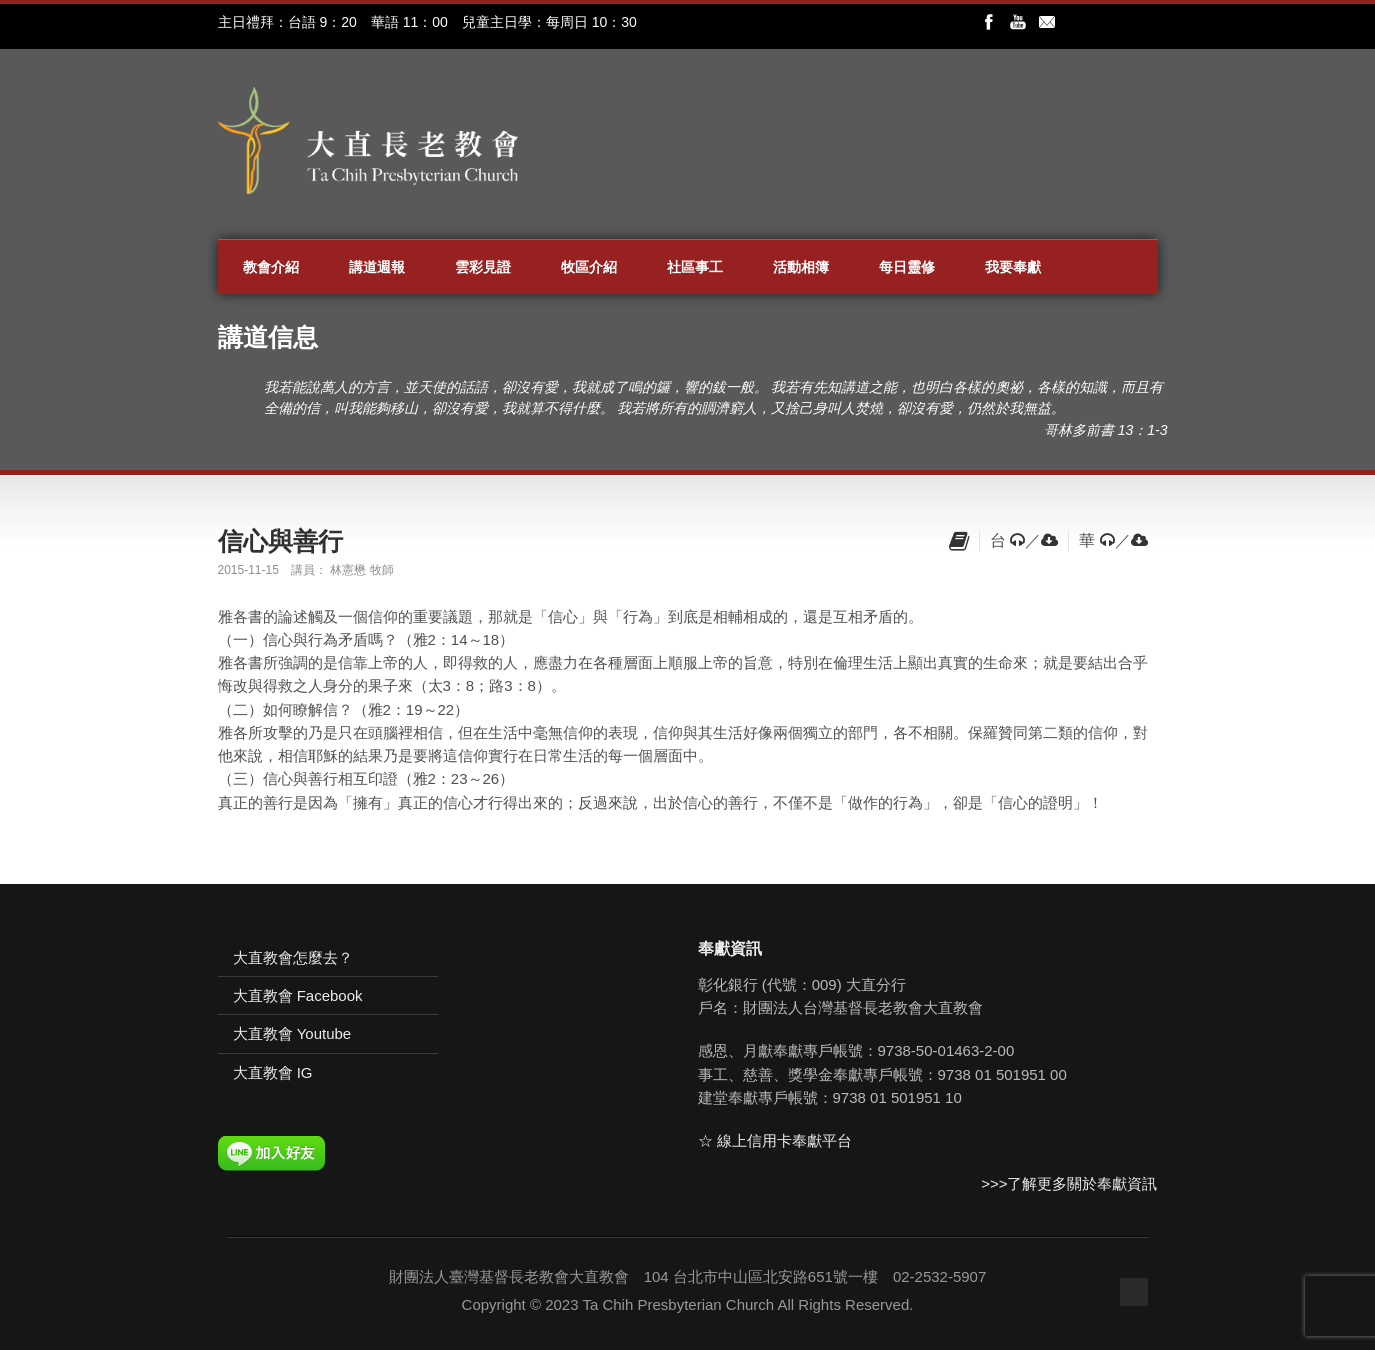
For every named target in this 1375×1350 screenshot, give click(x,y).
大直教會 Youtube (292, 1033)
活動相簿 (801, 267)
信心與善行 (280, 541)
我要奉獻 (1013, 267)
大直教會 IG (273, 1072)
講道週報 (377, 267)
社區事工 (695, 267)
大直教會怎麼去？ (293, 957)
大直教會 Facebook (298, 995)
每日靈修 (907, 267)
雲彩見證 (483, 267)
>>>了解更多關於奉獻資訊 (1069, 1183)
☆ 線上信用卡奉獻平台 (775, 1140)
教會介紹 (271, 267)
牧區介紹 (589, 267)
